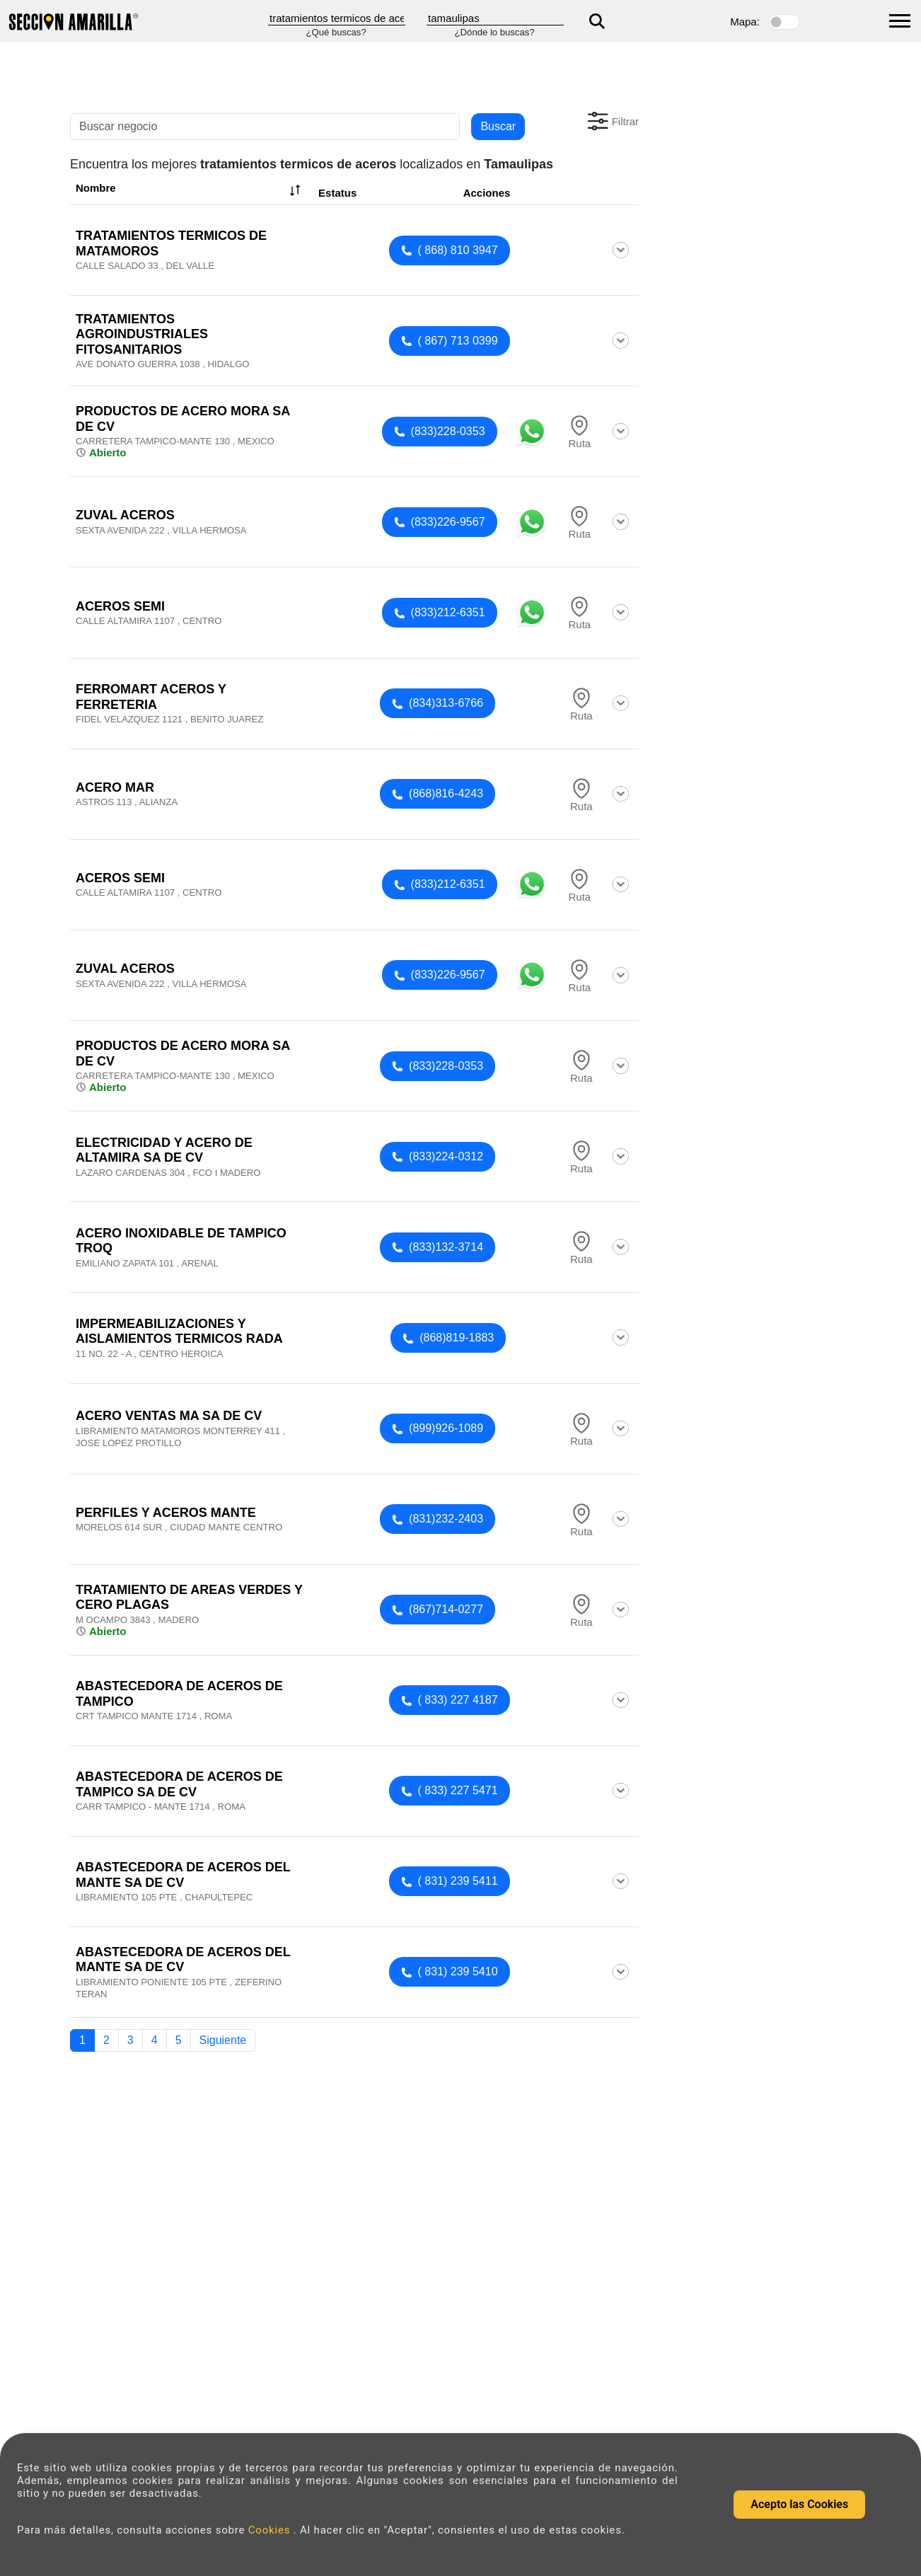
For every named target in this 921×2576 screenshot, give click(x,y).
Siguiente (223, 2040)
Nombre (189, 190)
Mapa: (745, 22)
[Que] (336, 18)
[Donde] (495, 18)
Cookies (271, 2530)
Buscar (498, 126)
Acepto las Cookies (799, 2504)
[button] (611, 121)
